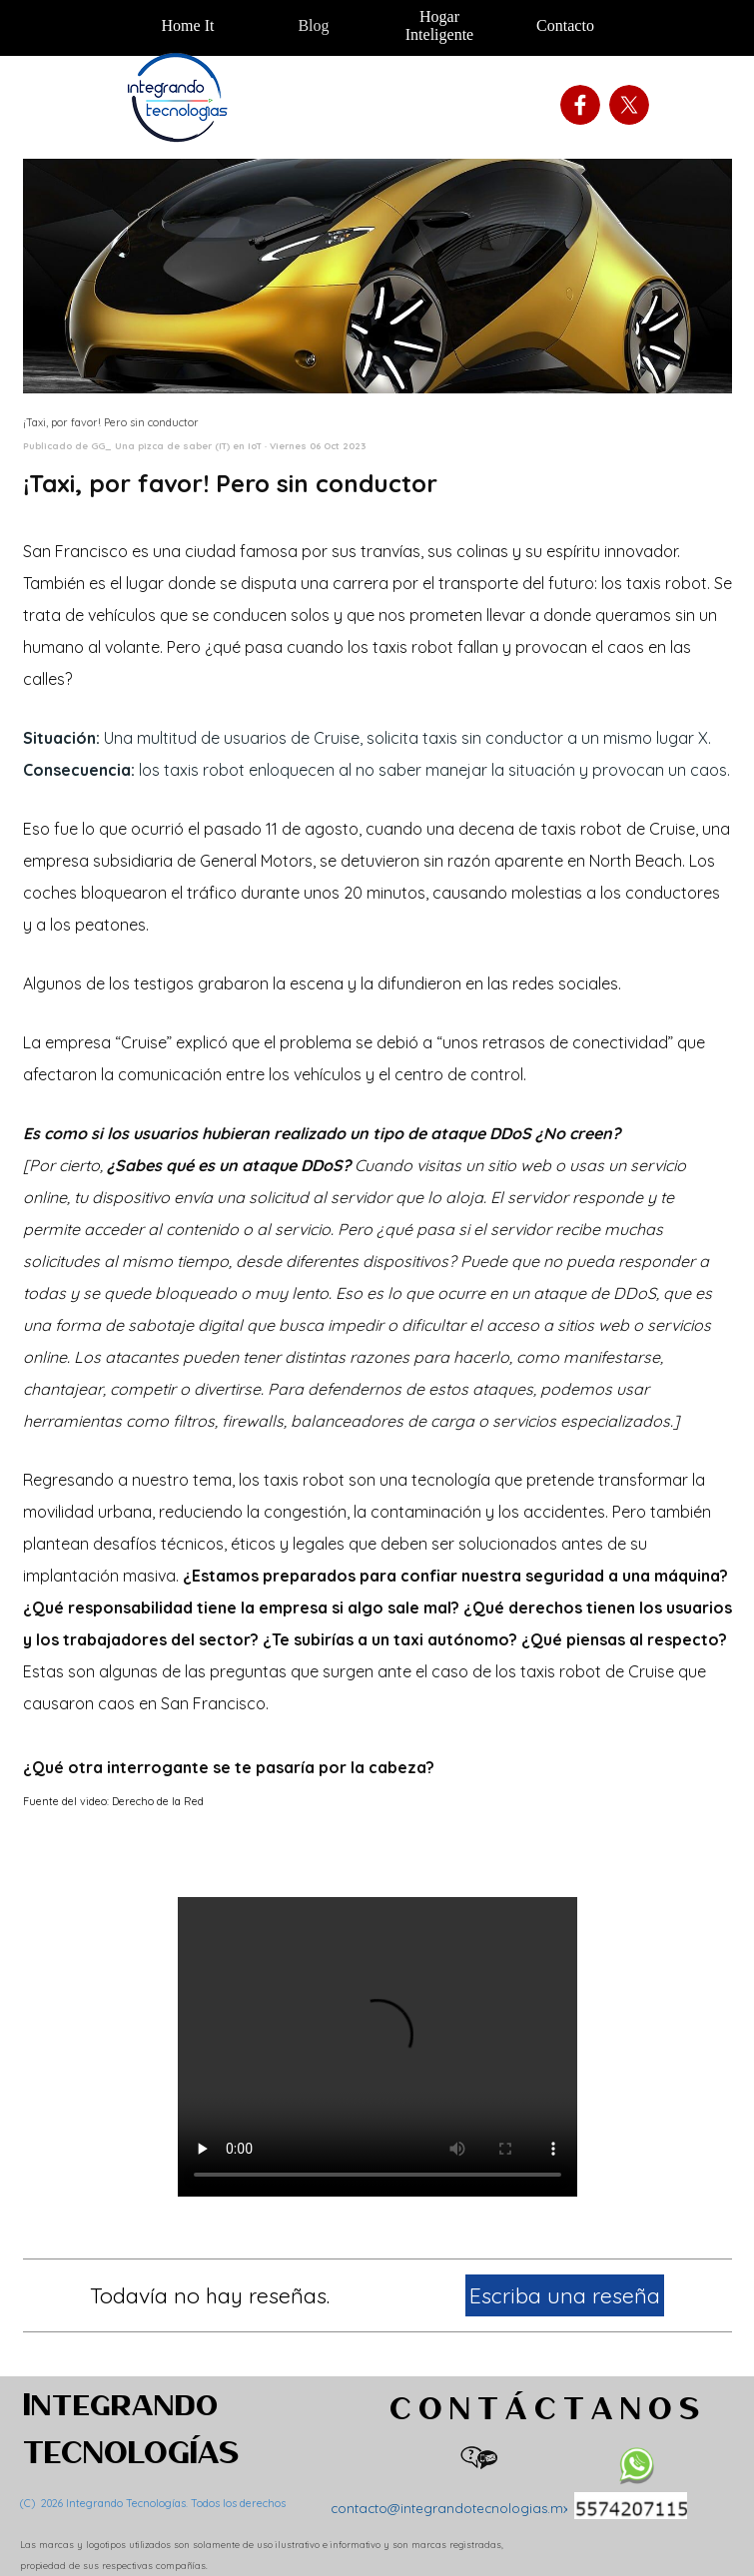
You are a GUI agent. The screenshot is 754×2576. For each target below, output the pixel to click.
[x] (629, 105)
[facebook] (580, 105)
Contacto (565, 25)
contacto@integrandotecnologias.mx (450, 2508)
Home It (188, 25)
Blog (313, 25)
